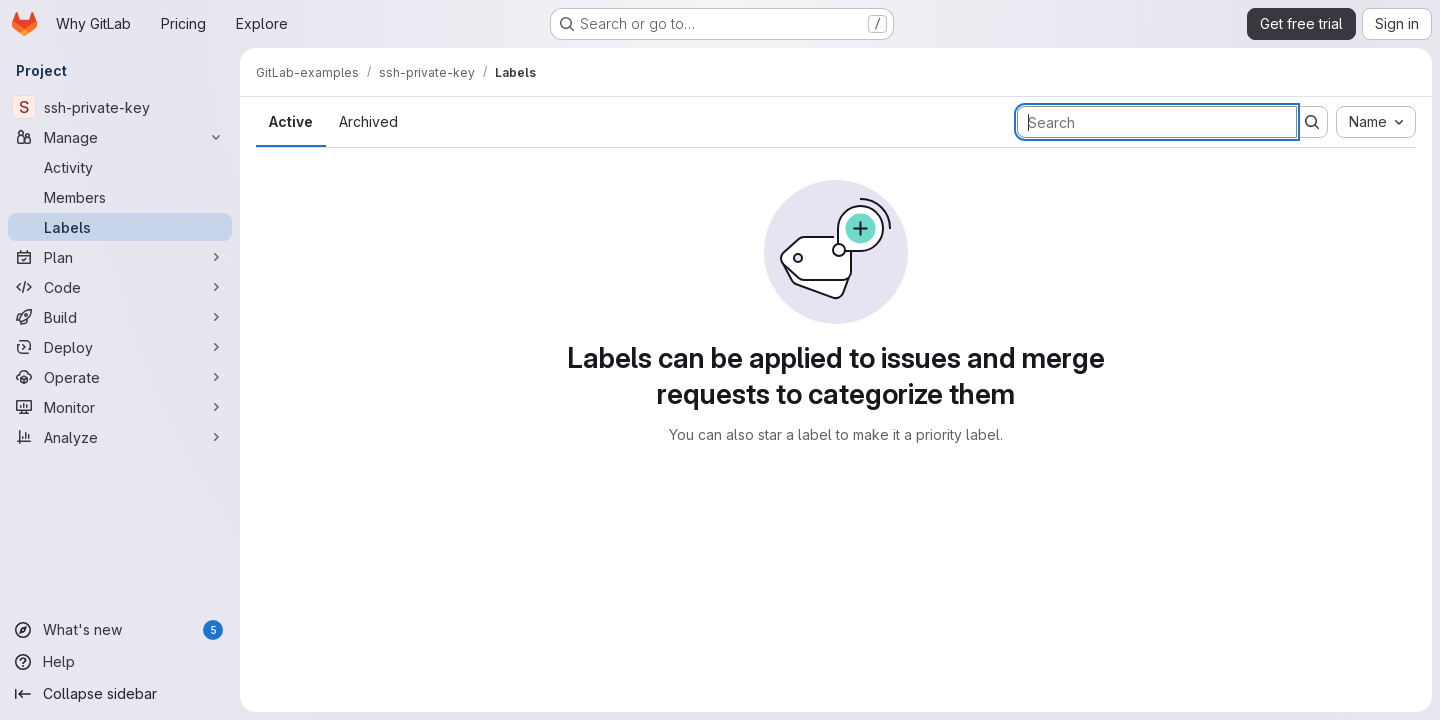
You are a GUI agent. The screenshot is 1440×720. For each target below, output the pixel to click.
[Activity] (120, 167)
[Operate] (120, 377)
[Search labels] (1157, 122)
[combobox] (1376, 122)
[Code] (120, 287)
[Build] (120, 317)
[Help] (120, 662)
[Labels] (120, 227)
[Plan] (120, 257)
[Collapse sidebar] (120, 694)
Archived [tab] (368, 121)
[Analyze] (120, 437)
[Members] (120, 197)
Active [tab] (291, 121)
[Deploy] (120, 347)
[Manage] (120, 137)
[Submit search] (1312, 122)
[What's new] (120, 630)
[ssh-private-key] (120, 107)
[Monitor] (120, 407)
